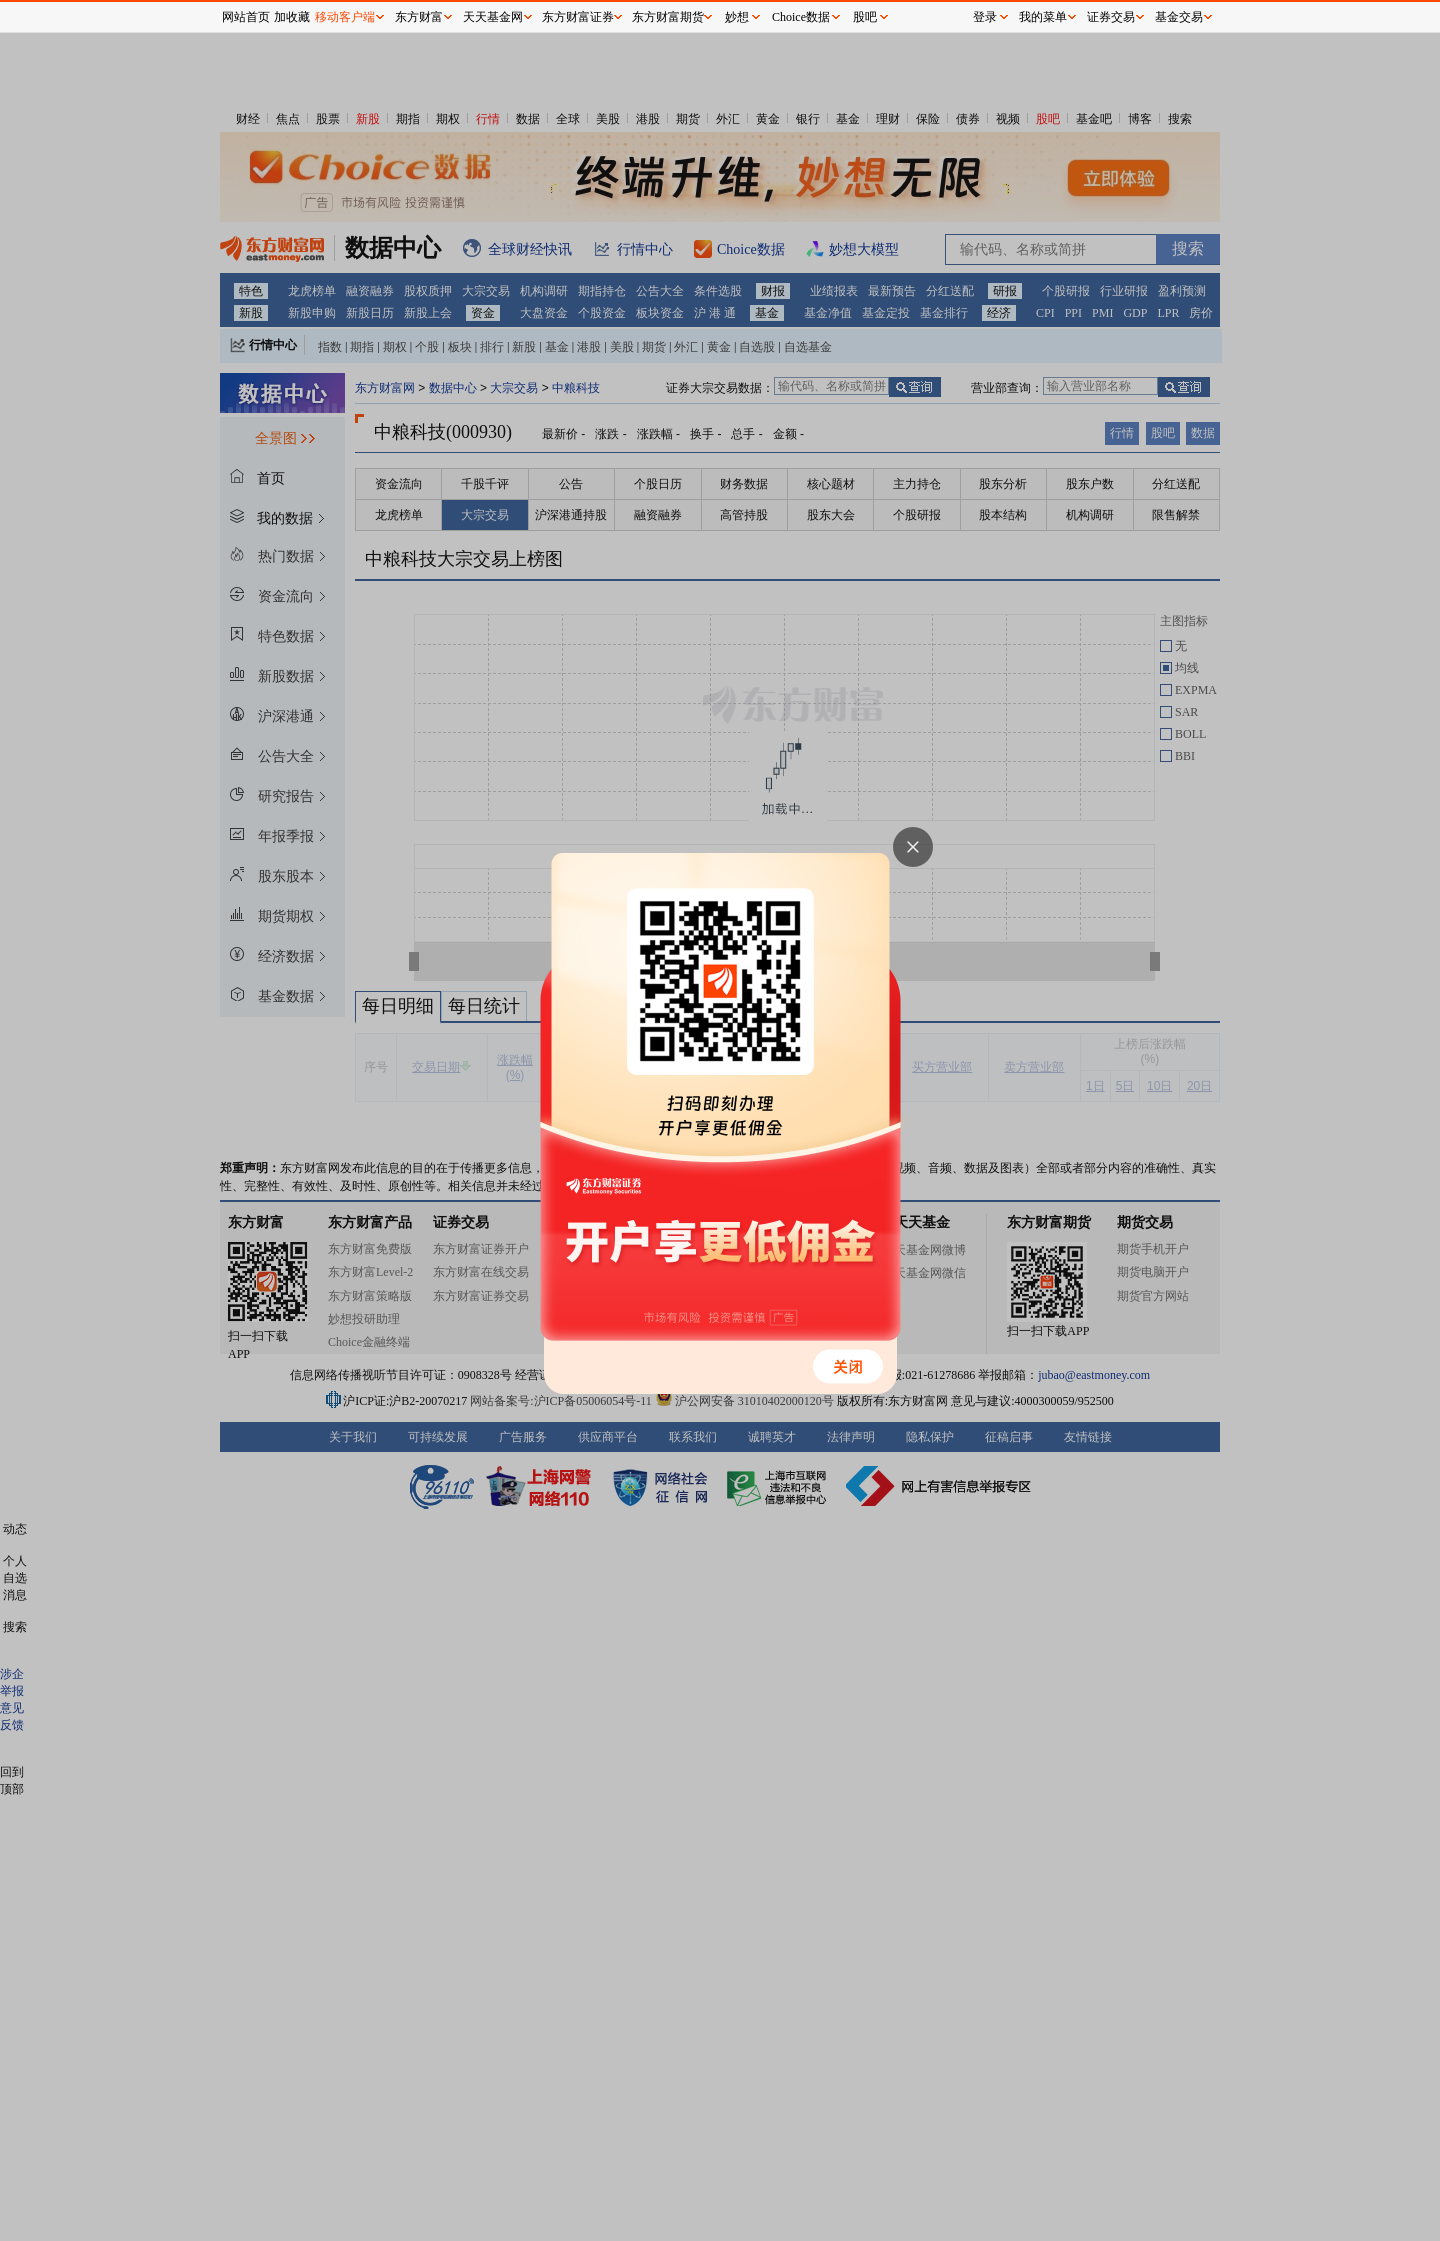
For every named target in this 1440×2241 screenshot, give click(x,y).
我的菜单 (1043, 17)
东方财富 (419, 17)
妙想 (737, 17)
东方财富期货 (668, 17)
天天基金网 (493, 17)
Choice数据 (801, 17)
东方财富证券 (578, 17)
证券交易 (1111, 17)
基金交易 (1179, 17)
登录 (985, 17)
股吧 (865, 17)
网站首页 (246, 17)
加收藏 (292, 17)
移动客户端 (345, 17)
